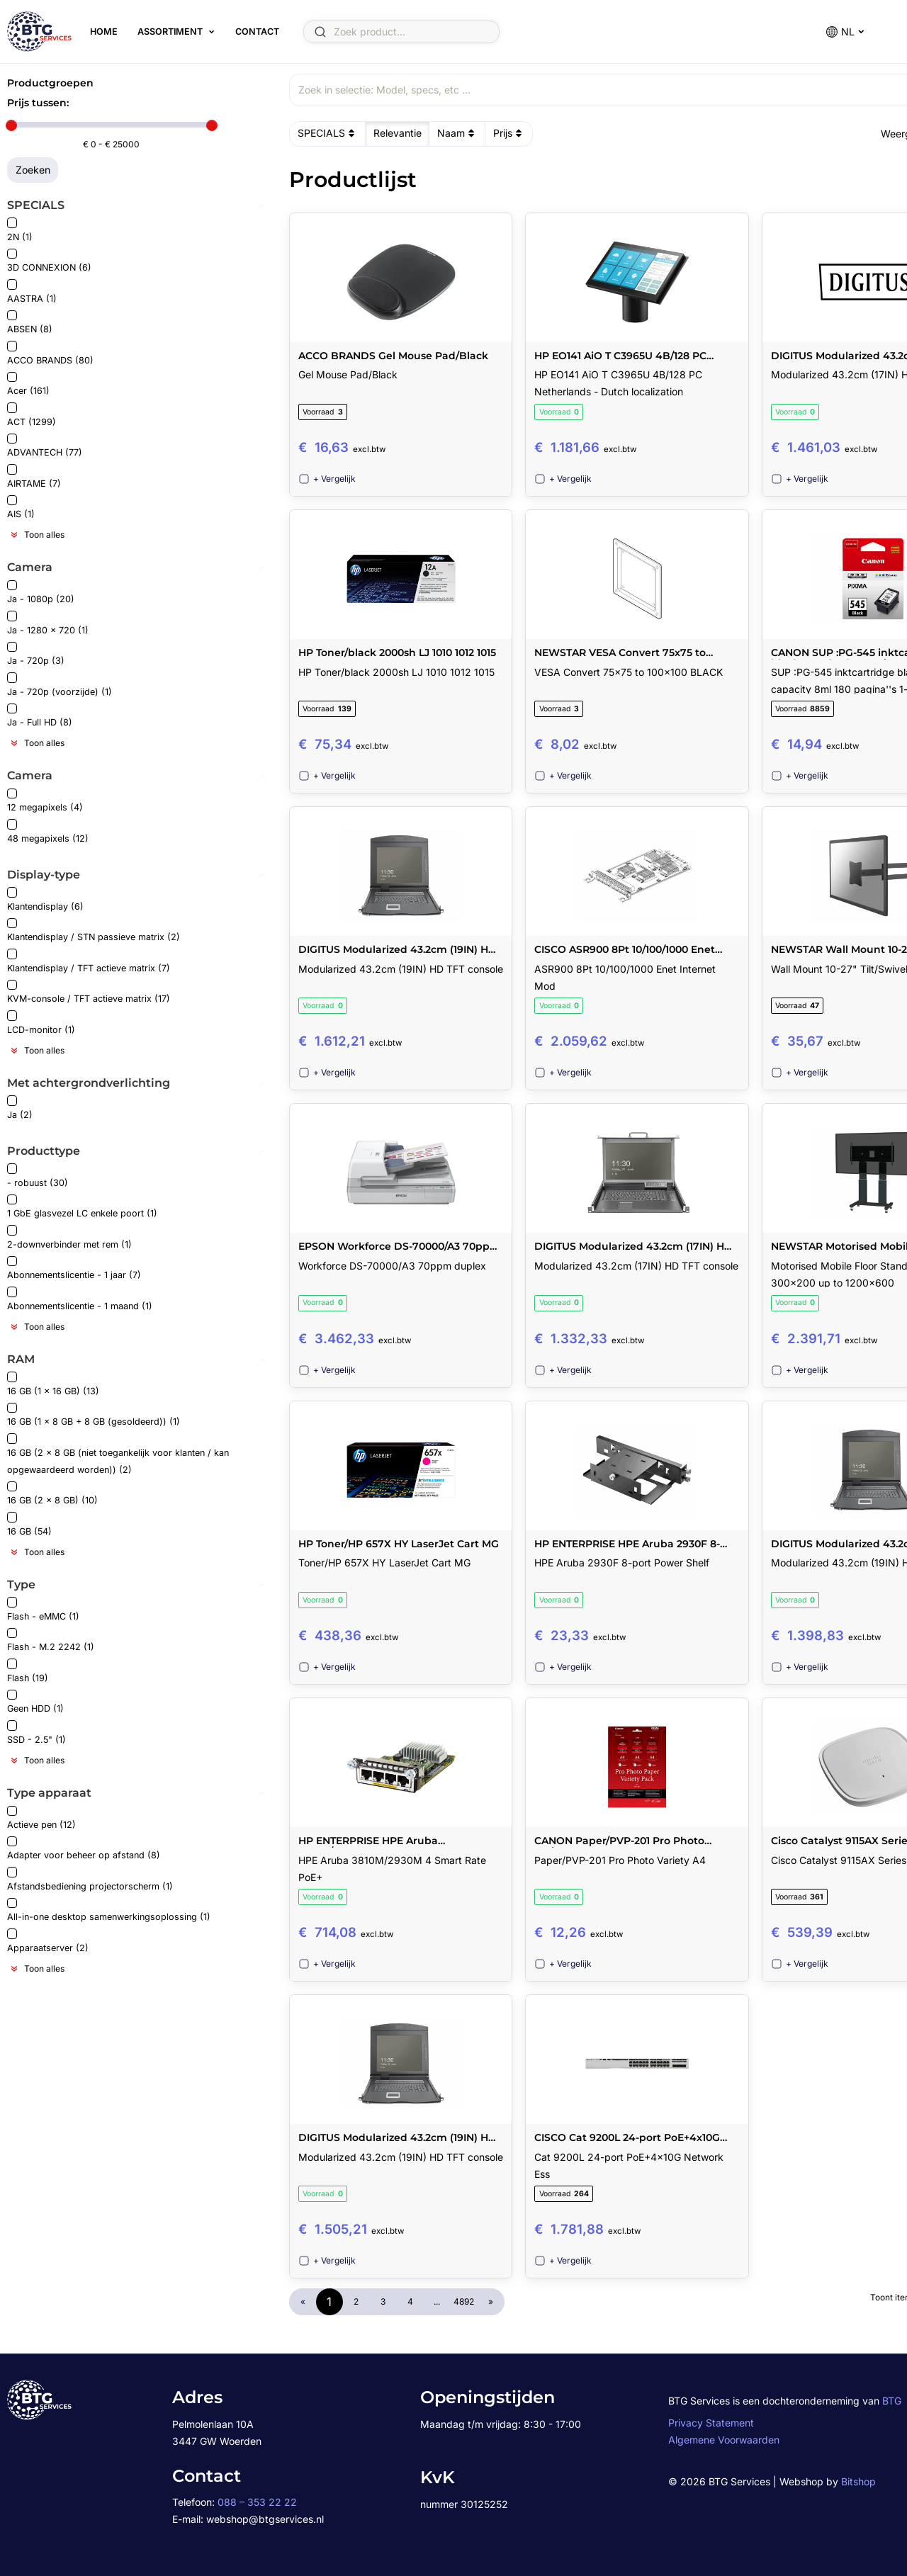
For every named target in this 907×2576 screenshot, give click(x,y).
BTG (891, 2401)
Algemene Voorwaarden (723, 2440)
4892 (464, 2301)
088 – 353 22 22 (257, 2502)
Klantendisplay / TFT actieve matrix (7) (88, 961)
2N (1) (20, 230)
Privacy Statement (711, 2423)
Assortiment (169, 31)
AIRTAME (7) (34, 476)
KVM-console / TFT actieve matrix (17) (88, 992)
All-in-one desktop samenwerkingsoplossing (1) (108, 1910)
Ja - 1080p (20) (40, 592)
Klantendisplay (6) (45, 899)
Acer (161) (28, 384)
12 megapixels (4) (45, 801)
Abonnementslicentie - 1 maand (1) (79, 1299)
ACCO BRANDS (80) (50, 353)
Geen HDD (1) (35, 1702)
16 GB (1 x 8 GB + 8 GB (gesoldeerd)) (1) (93, 1415)
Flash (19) (27, 1671)
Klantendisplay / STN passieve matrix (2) (93, 930)
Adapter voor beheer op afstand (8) (83, 1848)
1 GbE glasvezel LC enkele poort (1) (82, 1207)
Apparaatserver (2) (48, 1941)
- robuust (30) (37, 1175)
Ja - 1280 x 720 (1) (48, 623)
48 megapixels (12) (48, 831)
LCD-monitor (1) (41, 1022)
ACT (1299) (31, 414)
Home (103, 31)
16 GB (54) (29, 1524)
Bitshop (858, 2481)
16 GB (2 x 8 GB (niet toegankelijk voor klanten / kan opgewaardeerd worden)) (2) (118, 1454)
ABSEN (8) (29, 322)
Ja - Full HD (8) (39, 716)
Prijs (509, 133)
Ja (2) (20, 1107)
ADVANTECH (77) (44, 446)
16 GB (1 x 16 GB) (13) (53, 1384)
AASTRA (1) (32, 291)
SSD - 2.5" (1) (36, 1732)
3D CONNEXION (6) (49, 261)
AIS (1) (21, 507)
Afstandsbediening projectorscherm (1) (90, 1879)
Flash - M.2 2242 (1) (50, 1640)
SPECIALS (328, 133)
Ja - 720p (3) (35, 654)
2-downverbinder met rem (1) (69, 1237)
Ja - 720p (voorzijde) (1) (59, 684)
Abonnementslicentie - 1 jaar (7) (74, 1268)
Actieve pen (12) (41, 1818)
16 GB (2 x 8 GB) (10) (52, 1494)
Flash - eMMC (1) (43, 1609)
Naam (457, 133)
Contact (256, 31)
